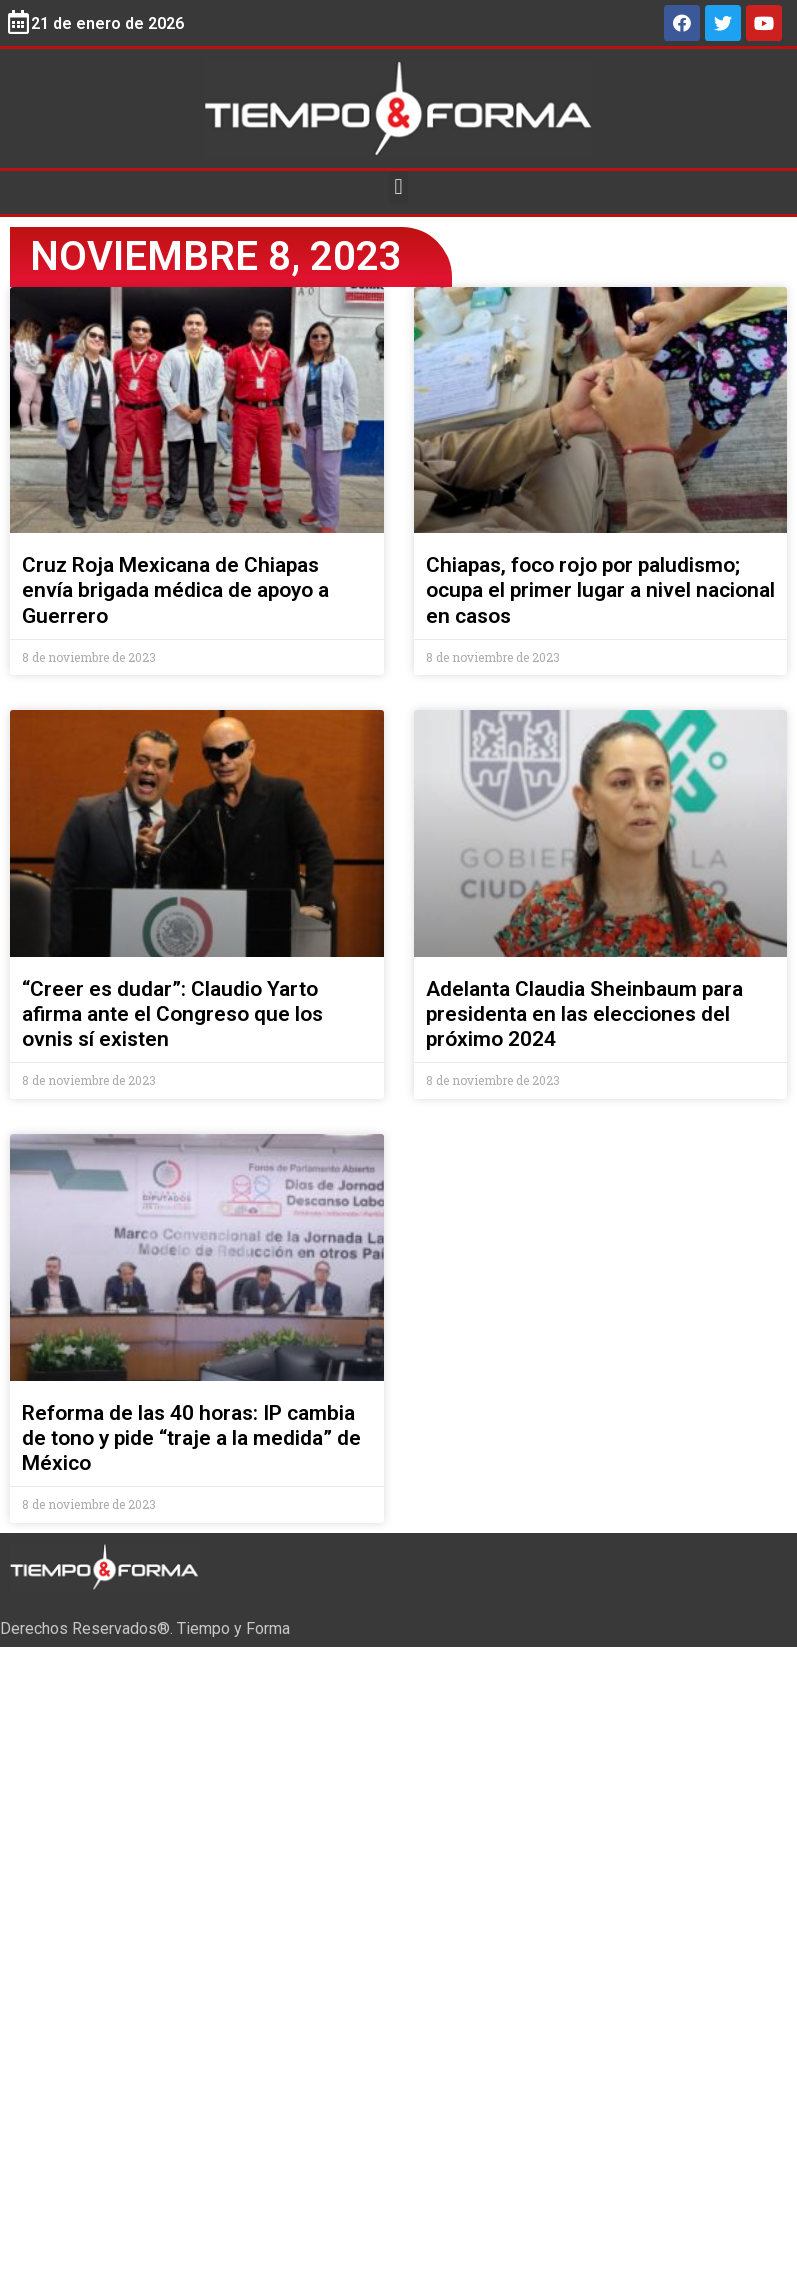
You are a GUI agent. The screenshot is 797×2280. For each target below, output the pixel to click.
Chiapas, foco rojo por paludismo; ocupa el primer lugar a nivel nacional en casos (600, 590)
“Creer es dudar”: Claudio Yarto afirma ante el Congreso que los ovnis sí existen (172, 1014)
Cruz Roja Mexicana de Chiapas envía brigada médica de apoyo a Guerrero (175, 590)
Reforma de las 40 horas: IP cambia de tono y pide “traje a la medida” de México (191, 1438)
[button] (398, 187)
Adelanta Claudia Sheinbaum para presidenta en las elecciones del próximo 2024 (584, 1014)
